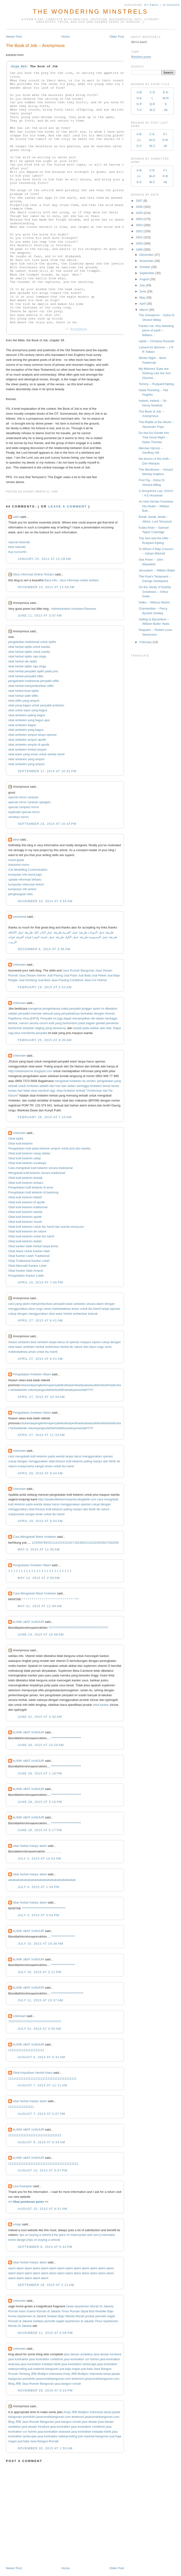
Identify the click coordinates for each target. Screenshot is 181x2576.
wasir (69, 1304)
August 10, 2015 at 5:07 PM (42, 2170)
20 (83, 1542)
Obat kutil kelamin (20, 1143)
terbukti (57, 1390)
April (143, 303)
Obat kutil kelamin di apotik (26, 1202)
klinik (112, 1461)
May (142, 297)
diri (93, 1018)
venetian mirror (18, 817)
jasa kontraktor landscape (79, 2364)
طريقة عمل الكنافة (20, 932)
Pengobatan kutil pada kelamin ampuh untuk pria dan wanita (49, 1148)
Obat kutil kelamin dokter (25, 1241)
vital (108, 1028)
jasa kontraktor (18, 2359)
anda (30, 1385)
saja (11, 1033)
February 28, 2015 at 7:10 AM (45, 1117)
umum (43, 1023)
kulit (64, 1385)
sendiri (90, 1081)
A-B (139, 92)
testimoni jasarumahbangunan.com (95, 2378)
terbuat (92, 1313)
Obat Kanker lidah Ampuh (25, 1270)
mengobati (61, 1081)
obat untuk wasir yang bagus (27, 710)
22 (89, 1542)
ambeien (80, 1304)
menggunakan (18, 1308)
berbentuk (15, 1028)
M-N (166, 98)
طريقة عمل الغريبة (74, 932)
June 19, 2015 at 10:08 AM (41, 1634)
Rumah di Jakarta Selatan (26, 2321)
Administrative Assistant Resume (73, 608)
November (147, 261)
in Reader (172, 5)
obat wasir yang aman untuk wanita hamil (36, 754)
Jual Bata (84, 975)
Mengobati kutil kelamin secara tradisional (36, 1173)
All (165, 110)
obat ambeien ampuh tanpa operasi (32, 734)
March (144, 309)
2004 (139, 219)
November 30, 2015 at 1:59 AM (45, 2448)
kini (100, 1385)
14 (62, 1542)
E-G (165, 92)
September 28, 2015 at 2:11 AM (46, 2285)
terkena (45, 1385)
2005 (139, 213)
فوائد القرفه (23, 937)
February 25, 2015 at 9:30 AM (45, 1040)
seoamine (19, 916)
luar (58, 1086)
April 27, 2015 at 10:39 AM (41, 1397)
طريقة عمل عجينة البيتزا (48, 937)
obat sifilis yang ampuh (23, 700)
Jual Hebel (99, 975)
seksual (47, 1013)
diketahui (111, 1008)
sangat (39, 1466)
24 (96, 1542)
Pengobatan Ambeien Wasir (32, 1374)
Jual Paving (55, 975)
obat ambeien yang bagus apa (28, 720)
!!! (92, 1390)
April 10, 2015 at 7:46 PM (40, 1282)
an (80, 1390)
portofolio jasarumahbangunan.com (47, 2378)
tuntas (12, 1090)
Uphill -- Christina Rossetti (156, 341)
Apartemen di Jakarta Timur (84, 2321)
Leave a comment (67, 506)
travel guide (16, 860)
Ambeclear (94, 1090)
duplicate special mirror (24, 812)
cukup (12, 1313)
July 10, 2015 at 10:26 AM (40, 1943)
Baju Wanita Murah (71, 2316)
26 (103, 1542)
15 (65, 1542)
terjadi (77, 1028)
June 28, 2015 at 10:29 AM (41, 1745)
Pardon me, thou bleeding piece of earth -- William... (156, 330)
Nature (12, 1095)
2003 (139, 225)
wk (10, 1880)
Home (66, 36)
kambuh (43, 1090)
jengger (87, 1008)
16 (69, 1542)
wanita (60, 1456)
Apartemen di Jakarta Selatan (37, 2316)
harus (61, 1342)
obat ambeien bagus (22, 725)
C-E (152, 134)
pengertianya (51, 1008)
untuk (22, 1086)
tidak (26, 1090)
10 (48, 1542)
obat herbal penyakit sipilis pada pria (33, 671)
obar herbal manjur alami (30, 1846)
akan (34, 1090)
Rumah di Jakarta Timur (53, 2311)
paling (88, 1461)
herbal (67, 1313)
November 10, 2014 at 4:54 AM (45, 901)
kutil (51, 1023)
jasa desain (89, 2421)
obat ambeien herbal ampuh (27, 749)
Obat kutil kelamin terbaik (25, 1178)
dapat (67, 1018)
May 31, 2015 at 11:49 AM (40, 1606)
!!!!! (88, 1390)
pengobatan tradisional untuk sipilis (32, 642)
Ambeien (76, 1081)
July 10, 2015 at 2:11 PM (39, 1972)
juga (60, 1018)
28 (110, 1542)
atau (87, 1385)
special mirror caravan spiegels (29, 802)
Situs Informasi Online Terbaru (33, 574)
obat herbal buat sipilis (23, 690)
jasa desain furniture (107, 2354)
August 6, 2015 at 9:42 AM (41, 2057)
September (147, 273)
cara (11, 1304)
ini (102, 1008)
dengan (99, 1013)
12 (55, 1542)
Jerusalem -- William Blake (157, 570)
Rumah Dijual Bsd (82, 2311)
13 (59, 1542)
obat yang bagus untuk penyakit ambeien (36, 705)
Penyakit (46, 1018)
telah (105, 1385)
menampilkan (81, 1018)
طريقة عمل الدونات (101, 932)
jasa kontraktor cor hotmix (81, 2359)
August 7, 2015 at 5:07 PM (41, 2114)
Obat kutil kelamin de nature (27, 1231)
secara (34, 1023)
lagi (52, 1090)
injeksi (96, 1342)
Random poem (141, 57)
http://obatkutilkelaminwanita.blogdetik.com (67, 1499)
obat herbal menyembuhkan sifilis (31, 686)
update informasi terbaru (24, 879)
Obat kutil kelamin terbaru (25, 1182)
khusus (60, 1461)
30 (117, 1542)
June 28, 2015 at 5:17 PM (40, 1830)
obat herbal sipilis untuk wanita (29, 647)
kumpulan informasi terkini (26, 884)
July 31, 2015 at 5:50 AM (39, 2028)
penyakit (75, 1008)
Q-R (152, 104)
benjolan (28, 1028)
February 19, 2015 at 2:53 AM (45, 987)
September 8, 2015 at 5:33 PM (45, 2247)
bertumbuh (70, 1023)
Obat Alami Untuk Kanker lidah (29, 1251)
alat (102, 1028)
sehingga (83, 1086)
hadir (112, 1385)
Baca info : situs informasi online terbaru (71, 580)
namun (24, 1023)
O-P (139, 104)
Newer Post (14, 36)
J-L (139, 140)
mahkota (57, 1308)
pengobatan (105, 1081)
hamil (97, 1308)
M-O (152, 140)
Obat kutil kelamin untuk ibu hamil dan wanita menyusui (46, 1226)
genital (100, 1023)
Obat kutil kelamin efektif (25, 1197)
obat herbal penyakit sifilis (25, 676)
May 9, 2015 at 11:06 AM (39, 1549)
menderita (28, 1033)
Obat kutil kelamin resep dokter (29, 1153)
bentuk (12, 1023)
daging (39, 1028)
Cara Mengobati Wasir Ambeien (34, 1536)
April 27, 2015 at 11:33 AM (41, 1435)
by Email (151, 5)
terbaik (12, 1086)
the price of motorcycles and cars (76, 2235)
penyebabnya (70, 1013)
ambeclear (80, 1313)
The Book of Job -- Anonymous (35, 45)
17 (72, 1542)
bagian (90, 1023)
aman (75, 1308)
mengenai (35, 1008)
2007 (139, 200)
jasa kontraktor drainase (54, 2431)
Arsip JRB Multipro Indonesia (83, 2373)
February (146, 642)
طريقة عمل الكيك (76, 937)
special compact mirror (23, 807)
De (111, 1090)
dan (64, 1086)
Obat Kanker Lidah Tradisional (28, 1256)
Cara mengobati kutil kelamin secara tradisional (40, 1168)
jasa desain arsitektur (78, 2354)
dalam (100, 1018)
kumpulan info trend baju (25, 874)
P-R (165, 140)
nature (78, 1347)
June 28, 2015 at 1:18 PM (40, 1773)
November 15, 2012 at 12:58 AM (46, 587)
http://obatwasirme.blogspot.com (30, 1071)
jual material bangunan (43, 2369)
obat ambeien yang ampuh (26, 759)
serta (47, 1308)
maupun (85, 1342)
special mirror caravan (23, 797)
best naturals (17, 547)
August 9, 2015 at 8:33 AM (41, 2142)
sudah (47, 1390)
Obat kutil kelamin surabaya (27, 1163)
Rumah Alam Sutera (22, 2311)
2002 (139, 231)
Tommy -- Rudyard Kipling (156, 384)
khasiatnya (69, 1390)
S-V (139, 146)
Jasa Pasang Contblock (67, 980)
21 (86, 1542)
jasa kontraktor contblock (46, 2359)
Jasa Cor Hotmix (95, 980)
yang (57, 1013)
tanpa (105, 1308)
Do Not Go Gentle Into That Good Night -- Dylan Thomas (154, 437)
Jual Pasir (70, 975)
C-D (152, 92)
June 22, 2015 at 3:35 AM (40, 1717)
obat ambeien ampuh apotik (27, 739)
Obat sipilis (15, 1138)
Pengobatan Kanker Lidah (26, 1275)
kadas (80, 1385)
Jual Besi (44, 980)
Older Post (117, 36)
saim (16, 517)
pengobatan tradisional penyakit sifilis (33, 681)
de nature (30, 1390)
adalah (12, 1013)
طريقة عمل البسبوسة (102, 937)
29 (113, 1542)
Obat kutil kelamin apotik (25, 1217)
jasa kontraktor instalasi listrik (41, 2364)
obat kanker (101, 1705)
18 (76, 1542)
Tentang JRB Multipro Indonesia (40, 2373)
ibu (90, 1308)
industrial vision (18, 864)
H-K (139, 98)
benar (107, 1086)
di (67, 1342)
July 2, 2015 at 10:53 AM (39, 1858)
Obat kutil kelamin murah (25, 1221)
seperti (71, 1385)
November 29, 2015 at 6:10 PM (45, 2390)
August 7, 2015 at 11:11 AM (42, 2085)
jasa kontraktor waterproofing (57, 2436)
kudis (94, 1385)
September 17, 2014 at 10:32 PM (47, 771)
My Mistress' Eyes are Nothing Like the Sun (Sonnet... (155, 373)
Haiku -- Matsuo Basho (154, 602)
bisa (18, 1033)
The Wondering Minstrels (90, 11)
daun (32, 1308)
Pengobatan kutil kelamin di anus (30, 1187)
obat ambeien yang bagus (26, 730)
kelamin (42, 1456)
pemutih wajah (54, 2321)
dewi (16, 839)
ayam (96, 1008)
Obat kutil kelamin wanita (25, 1212)
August (144, 279)
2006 (139, 206)
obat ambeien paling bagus (26, 715)
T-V (139, 110)
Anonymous (78, 328)
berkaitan (87, 1013)
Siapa (117, 1028)
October (145, 267)
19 (79, 1542)
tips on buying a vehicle (35, 2235)
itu (84, 1081)
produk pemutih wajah (100, 2316)
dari (52, 1086)
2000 (139, 243)
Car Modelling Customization (27, 869)
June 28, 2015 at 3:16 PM (40, 1802)
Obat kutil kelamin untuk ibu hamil (31, 1236)
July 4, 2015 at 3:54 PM (38, 1915)
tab (84, 1390)
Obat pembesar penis (28, 2201)
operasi (115, 1308)
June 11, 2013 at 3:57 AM (40, 615)
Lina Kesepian (22, 2186)
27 (106, 1542)
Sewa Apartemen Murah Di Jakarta (90, 2306)
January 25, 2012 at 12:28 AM (44, 559)
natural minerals (19, 542)
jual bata (87, 2369)
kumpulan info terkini (22, 889)
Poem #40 (19, 66)
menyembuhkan (42, 1304)
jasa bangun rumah (68, 2383)
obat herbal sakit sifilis (23, 695)
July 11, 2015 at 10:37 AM (40, 2000)
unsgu (17, 2224)
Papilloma (15, 1018)
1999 (139, 249)
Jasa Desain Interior (32, 975)
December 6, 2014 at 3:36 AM (44, 949)
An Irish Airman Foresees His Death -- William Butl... (156, 506)
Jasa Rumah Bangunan (78, 970)
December (147, 254)
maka (65, 1008)
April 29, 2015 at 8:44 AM (40, 1473)
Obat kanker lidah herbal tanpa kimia (33, 1246)
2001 (139, 237)
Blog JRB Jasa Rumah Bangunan (31, 2383)
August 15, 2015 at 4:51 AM (42, 2208)
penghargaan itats (20, 894)
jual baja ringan (70, 2369)
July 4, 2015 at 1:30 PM (38, 1887)
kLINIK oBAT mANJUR (28, 1622)
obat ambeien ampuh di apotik (28, 744)
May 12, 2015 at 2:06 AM (39, 1578)
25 (100, 1542)
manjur (97, 1461)
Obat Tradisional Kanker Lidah (28, 1260)
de (71, 1347)
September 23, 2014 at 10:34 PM (47, 824)
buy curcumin (17, 552)
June (143, 291)
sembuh (42, 1342)
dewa (67, 1308)
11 (52, 1542)
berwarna (59, 1028)
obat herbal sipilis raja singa (27, 656)
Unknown (19, 964)
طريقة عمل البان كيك (48, 932)
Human (110, 1013)
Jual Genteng (28, 980)
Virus (26, 1018)
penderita (112, 1023)
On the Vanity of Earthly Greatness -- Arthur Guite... (155, 591)
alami (26, 1304)
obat (59, 1090)
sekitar (94, 1028)
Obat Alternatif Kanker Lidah (27, 1265)
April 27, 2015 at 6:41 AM (40, 1320)
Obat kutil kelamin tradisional (27, 1207)
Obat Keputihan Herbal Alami (33, 2072)
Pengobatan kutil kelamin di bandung (33, 1192)
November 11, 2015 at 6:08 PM (45, 2333)
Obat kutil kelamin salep (24, 1158)
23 (93, 1542)
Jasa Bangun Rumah (44, 2441)
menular (36, 1013)
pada (81, 1023)
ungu (39, 1308)
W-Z (152, 110)
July (142, 285)
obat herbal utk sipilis (22, 661)
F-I (165, 134)
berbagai (111, 1018)
